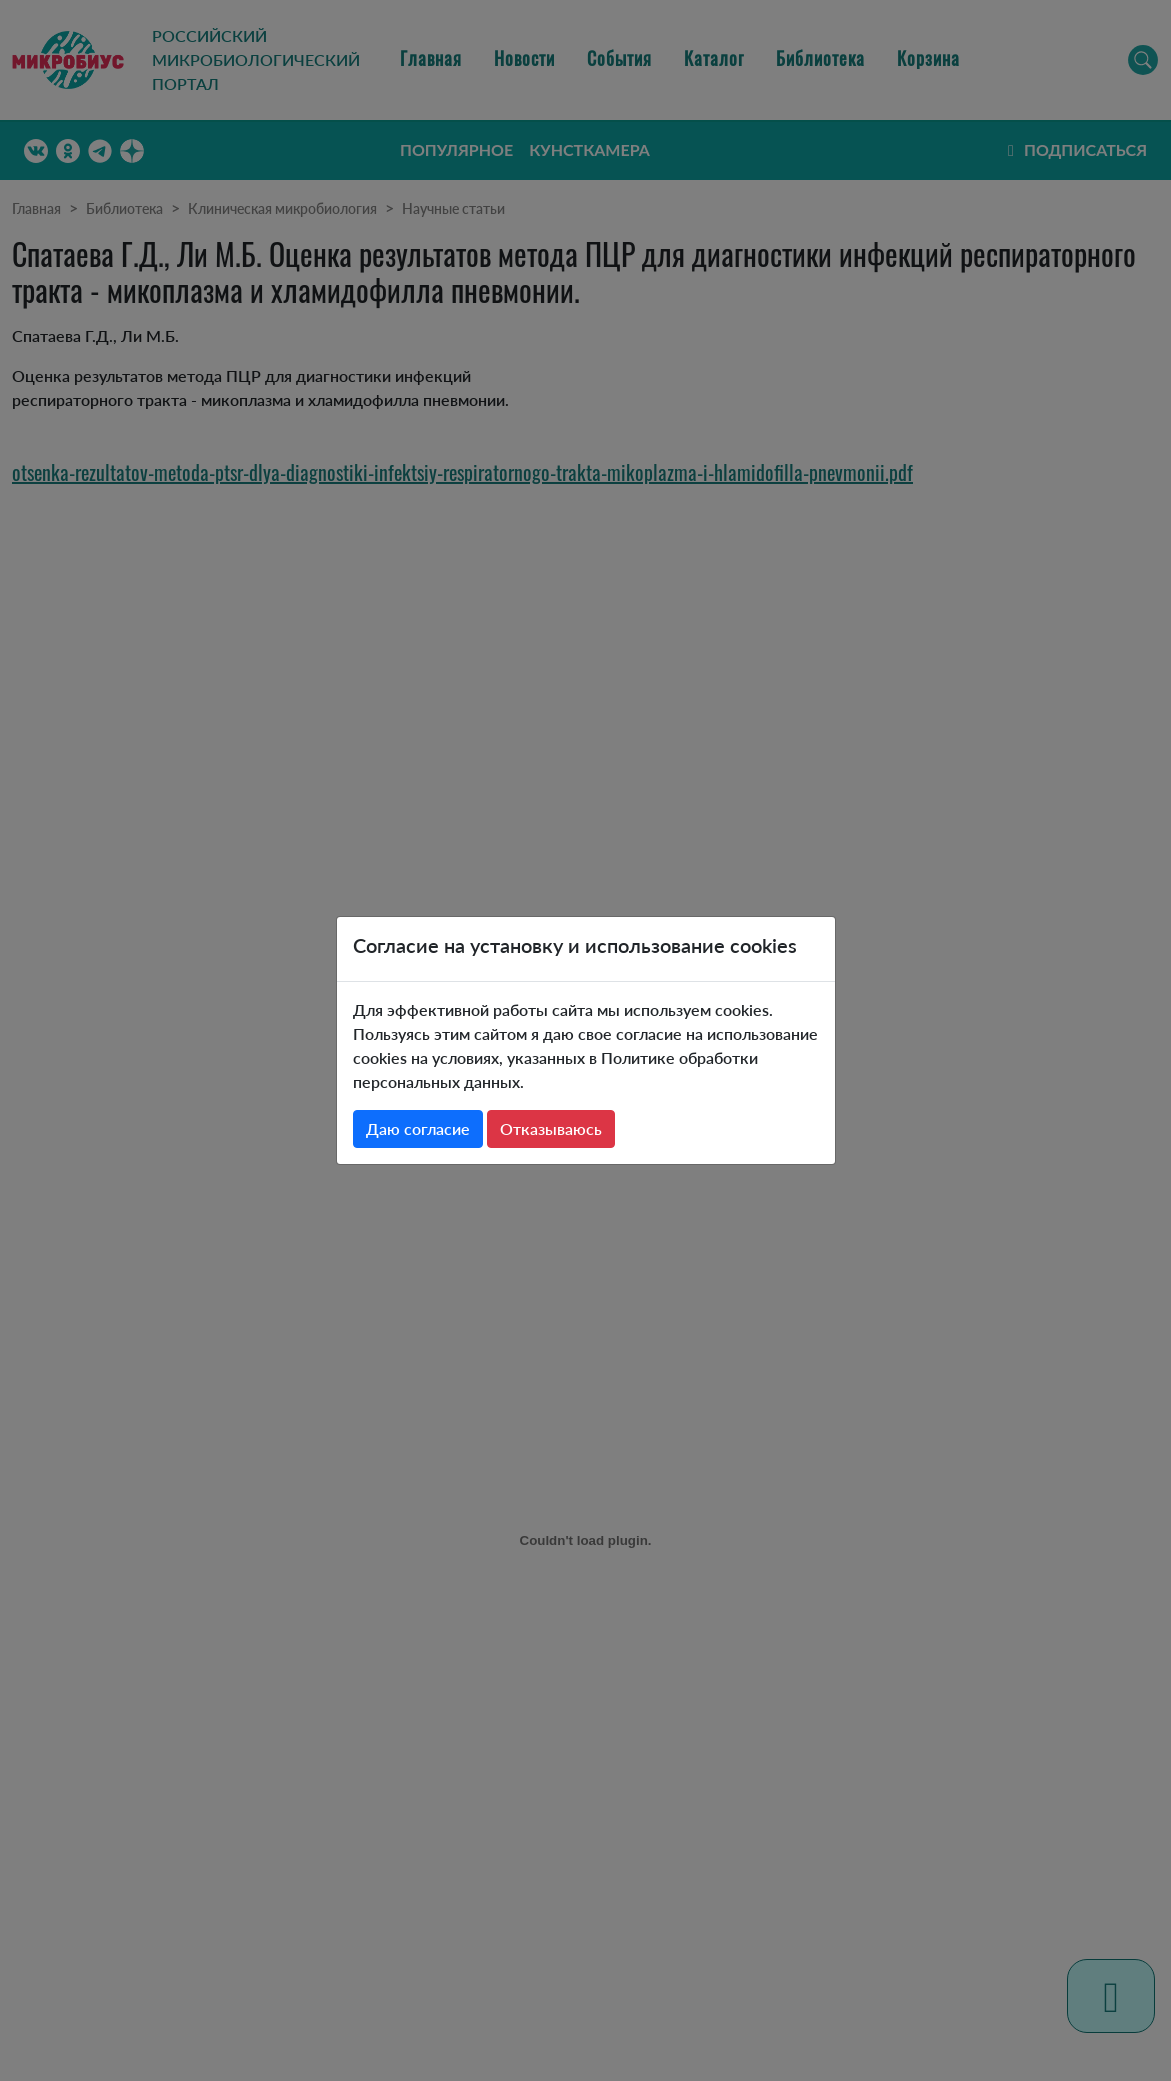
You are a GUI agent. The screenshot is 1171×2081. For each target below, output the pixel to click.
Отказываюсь (551, 1128)
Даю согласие (418, 1128)
